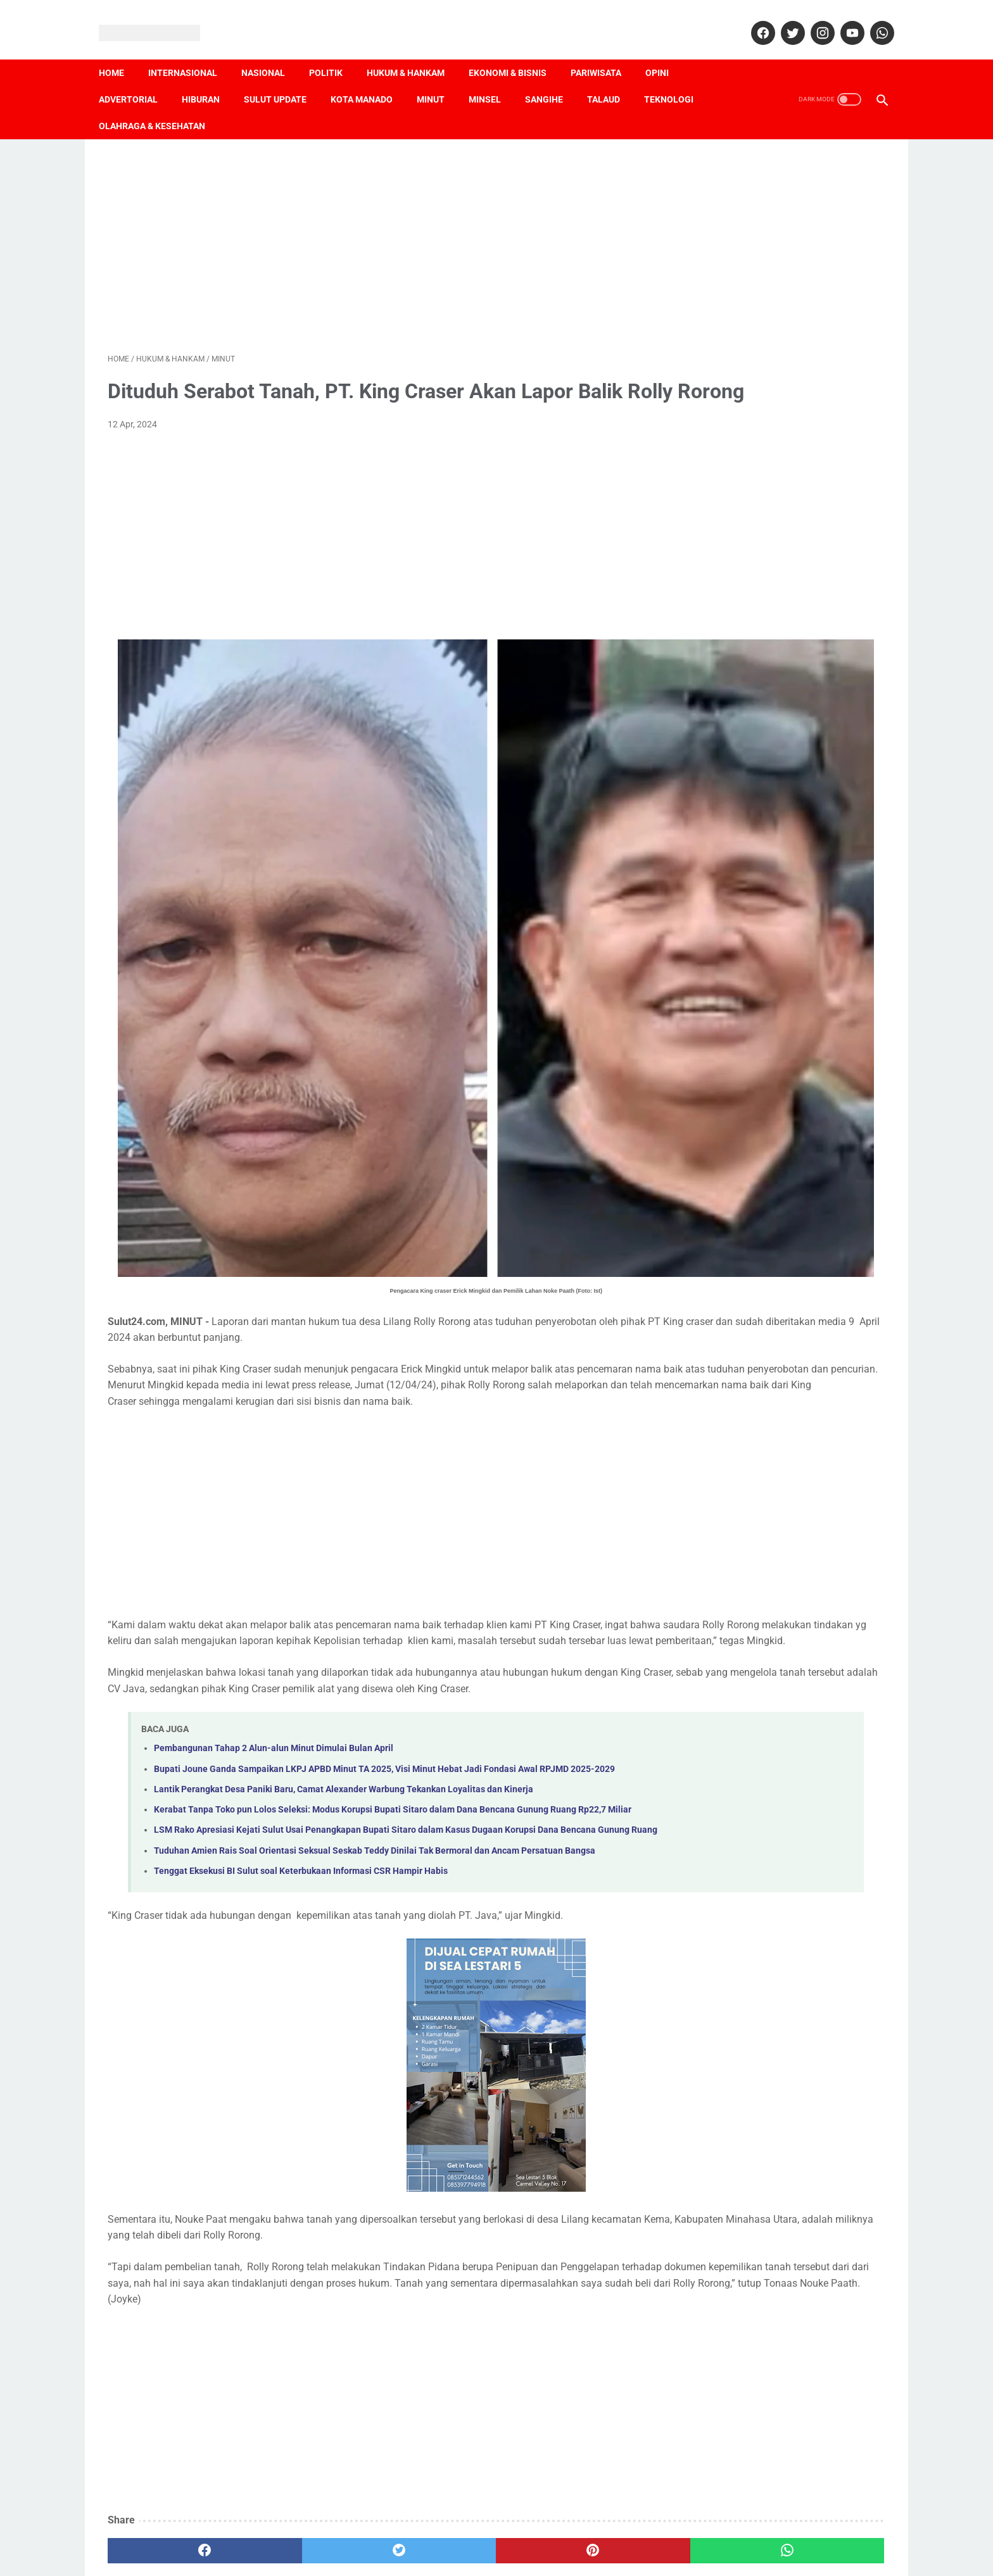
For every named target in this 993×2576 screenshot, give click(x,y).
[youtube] (842, 19)
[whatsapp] (871, 19)
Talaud (612, 78)
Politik (334, 51)
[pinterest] (434, 2462)
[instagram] (812, 19)
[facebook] (752, 19)
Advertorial (137, 78)
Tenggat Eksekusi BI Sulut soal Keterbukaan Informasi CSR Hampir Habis (301, 1767)
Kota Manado (370, 78)
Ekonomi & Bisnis (516, 51)
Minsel (494, 78)
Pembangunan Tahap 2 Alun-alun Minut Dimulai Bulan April (273, 1601)
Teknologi (677, 78)
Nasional (272, 51)
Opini (666, 51)
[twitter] (782, 19)
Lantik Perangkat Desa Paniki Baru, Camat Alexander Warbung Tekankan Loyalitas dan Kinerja (343, 1656)
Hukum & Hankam (414, 51)
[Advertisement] (369, 229)
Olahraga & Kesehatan (161, 104)
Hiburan (210, 78)
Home (120, 51)
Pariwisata (604, 51)
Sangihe (553, 78)
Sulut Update (284, 78)
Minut (439, 78)
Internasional (191, 51)
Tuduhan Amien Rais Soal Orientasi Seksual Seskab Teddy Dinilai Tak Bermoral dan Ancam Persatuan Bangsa (374, 1746)
